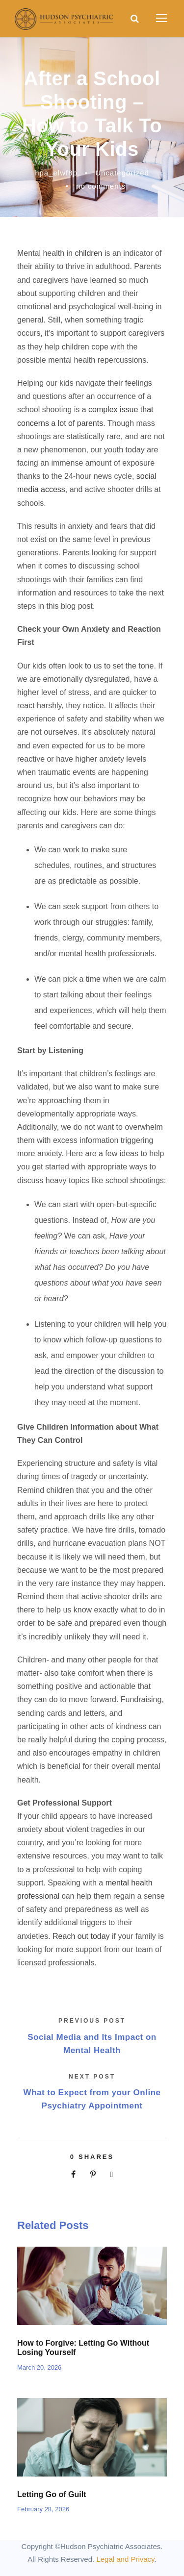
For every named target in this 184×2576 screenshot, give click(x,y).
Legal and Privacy (125, 2559)
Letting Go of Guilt (51, 2494)
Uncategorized (122, 173)
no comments (101, 186)
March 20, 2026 (39, 2367)
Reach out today (81, 1936)
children (88, 253)
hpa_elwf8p (56, 173)
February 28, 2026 (43, 2509)
